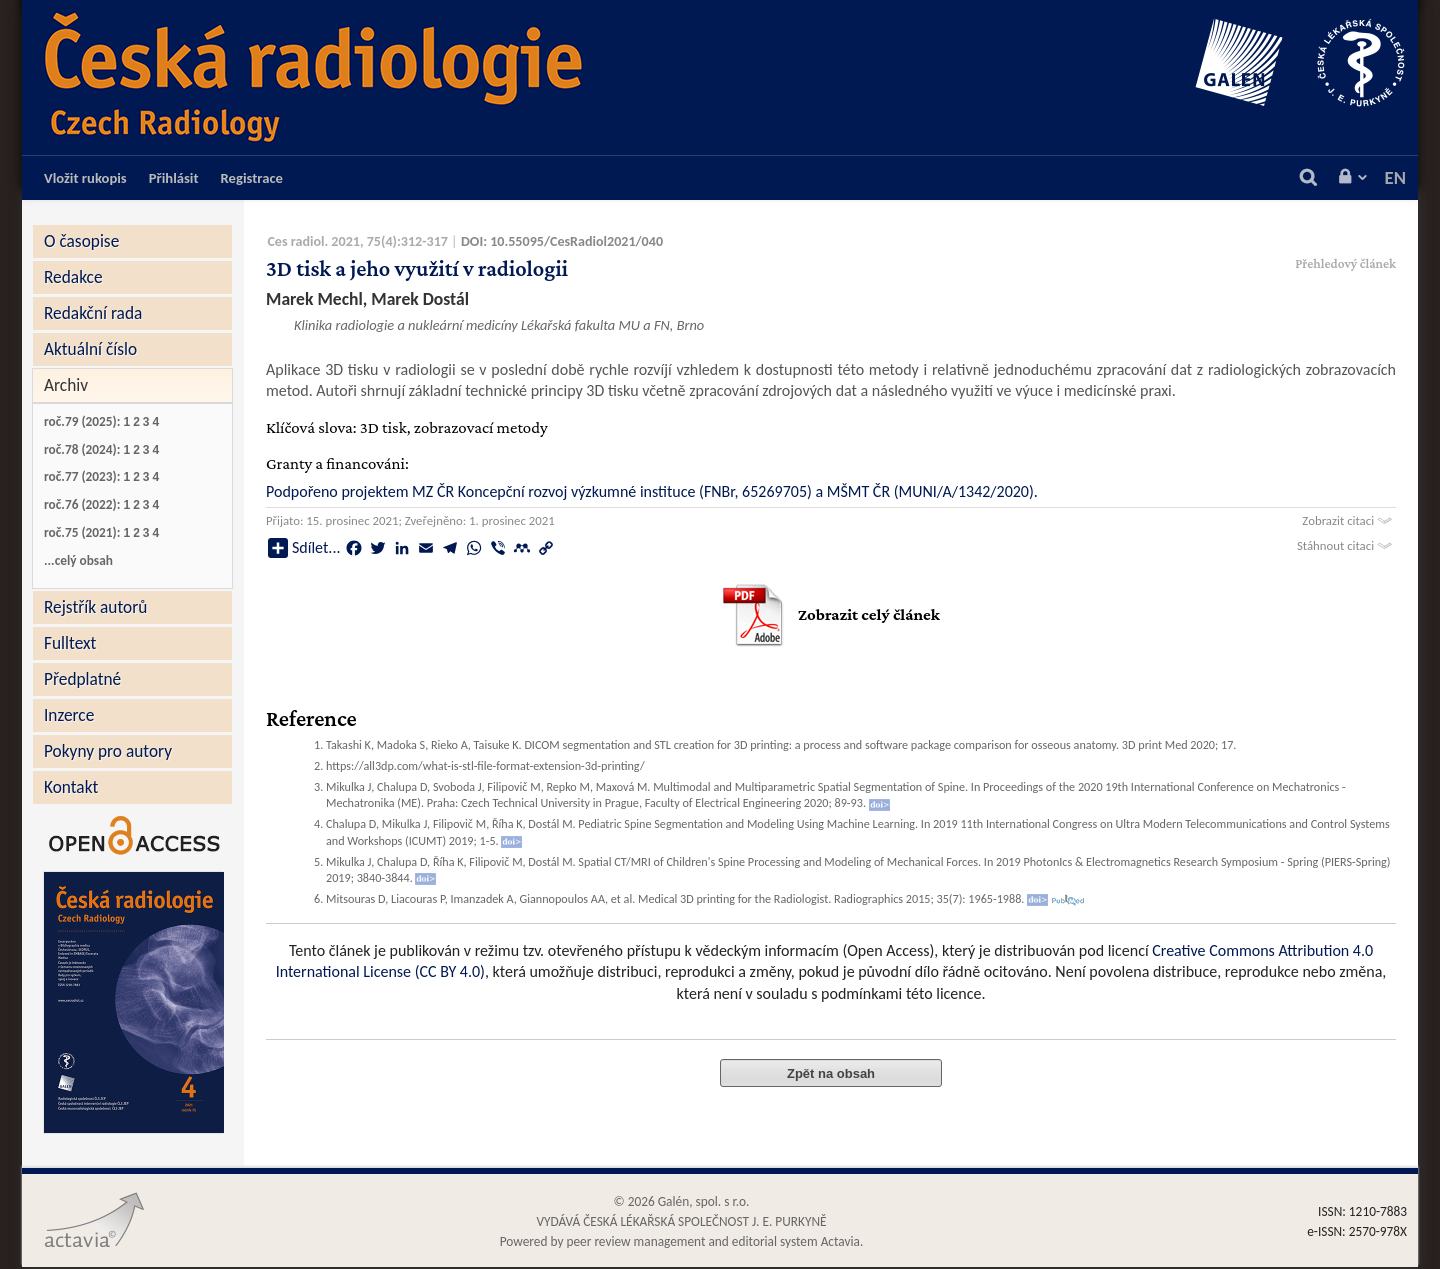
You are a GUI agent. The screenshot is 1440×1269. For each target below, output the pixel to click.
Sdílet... (304, 548)
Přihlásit (174, 178)
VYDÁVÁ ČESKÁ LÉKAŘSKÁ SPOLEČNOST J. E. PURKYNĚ (681, 1221)
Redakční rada (93, 313)
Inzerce (69, 715)
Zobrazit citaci (1349, 520)
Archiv (66, 385)
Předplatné (82, 679)
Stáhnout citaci (1346, 545)
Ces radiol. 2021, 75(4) (332, 241)
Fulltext (70, 643)
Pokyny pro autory (108, 751)
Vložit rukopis (85, 178)
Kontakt (71, 787)
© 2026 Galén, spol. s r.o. (682, 1201)
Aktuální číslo (90, 349)
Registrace (252, 178)
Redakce (73, 277)
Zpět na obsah (831, 1073)
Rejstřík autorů (95, 607)
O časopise (81, 241)
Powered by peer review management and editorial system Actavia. (682, 1241)
